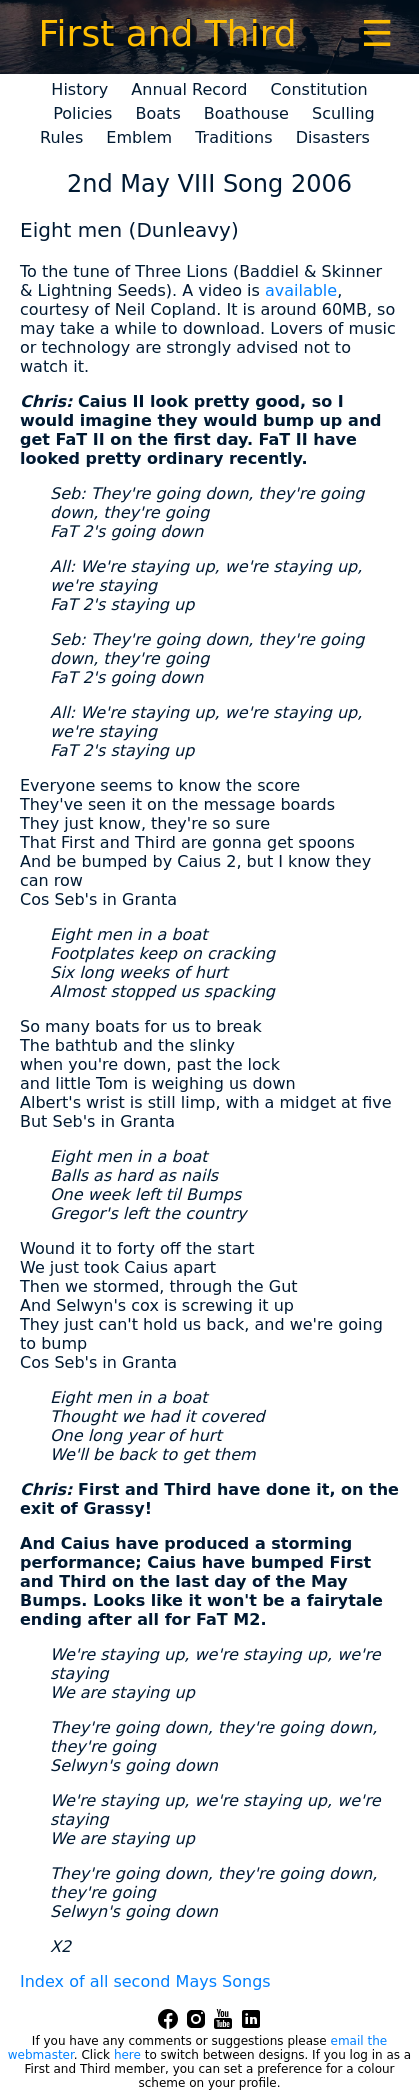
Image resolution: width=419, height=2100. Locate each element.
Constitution (318, 89)
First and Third (167, 33)
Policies (82, 113)
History (79, 89)
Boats (158, 113)
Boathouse (246, 113)
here (127, 2055)
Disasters (333, 137)
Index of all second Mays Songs (145, 1981)
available (301, 290)
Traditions (233, 137)
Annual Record (189, 89)
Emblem (139, 137)
